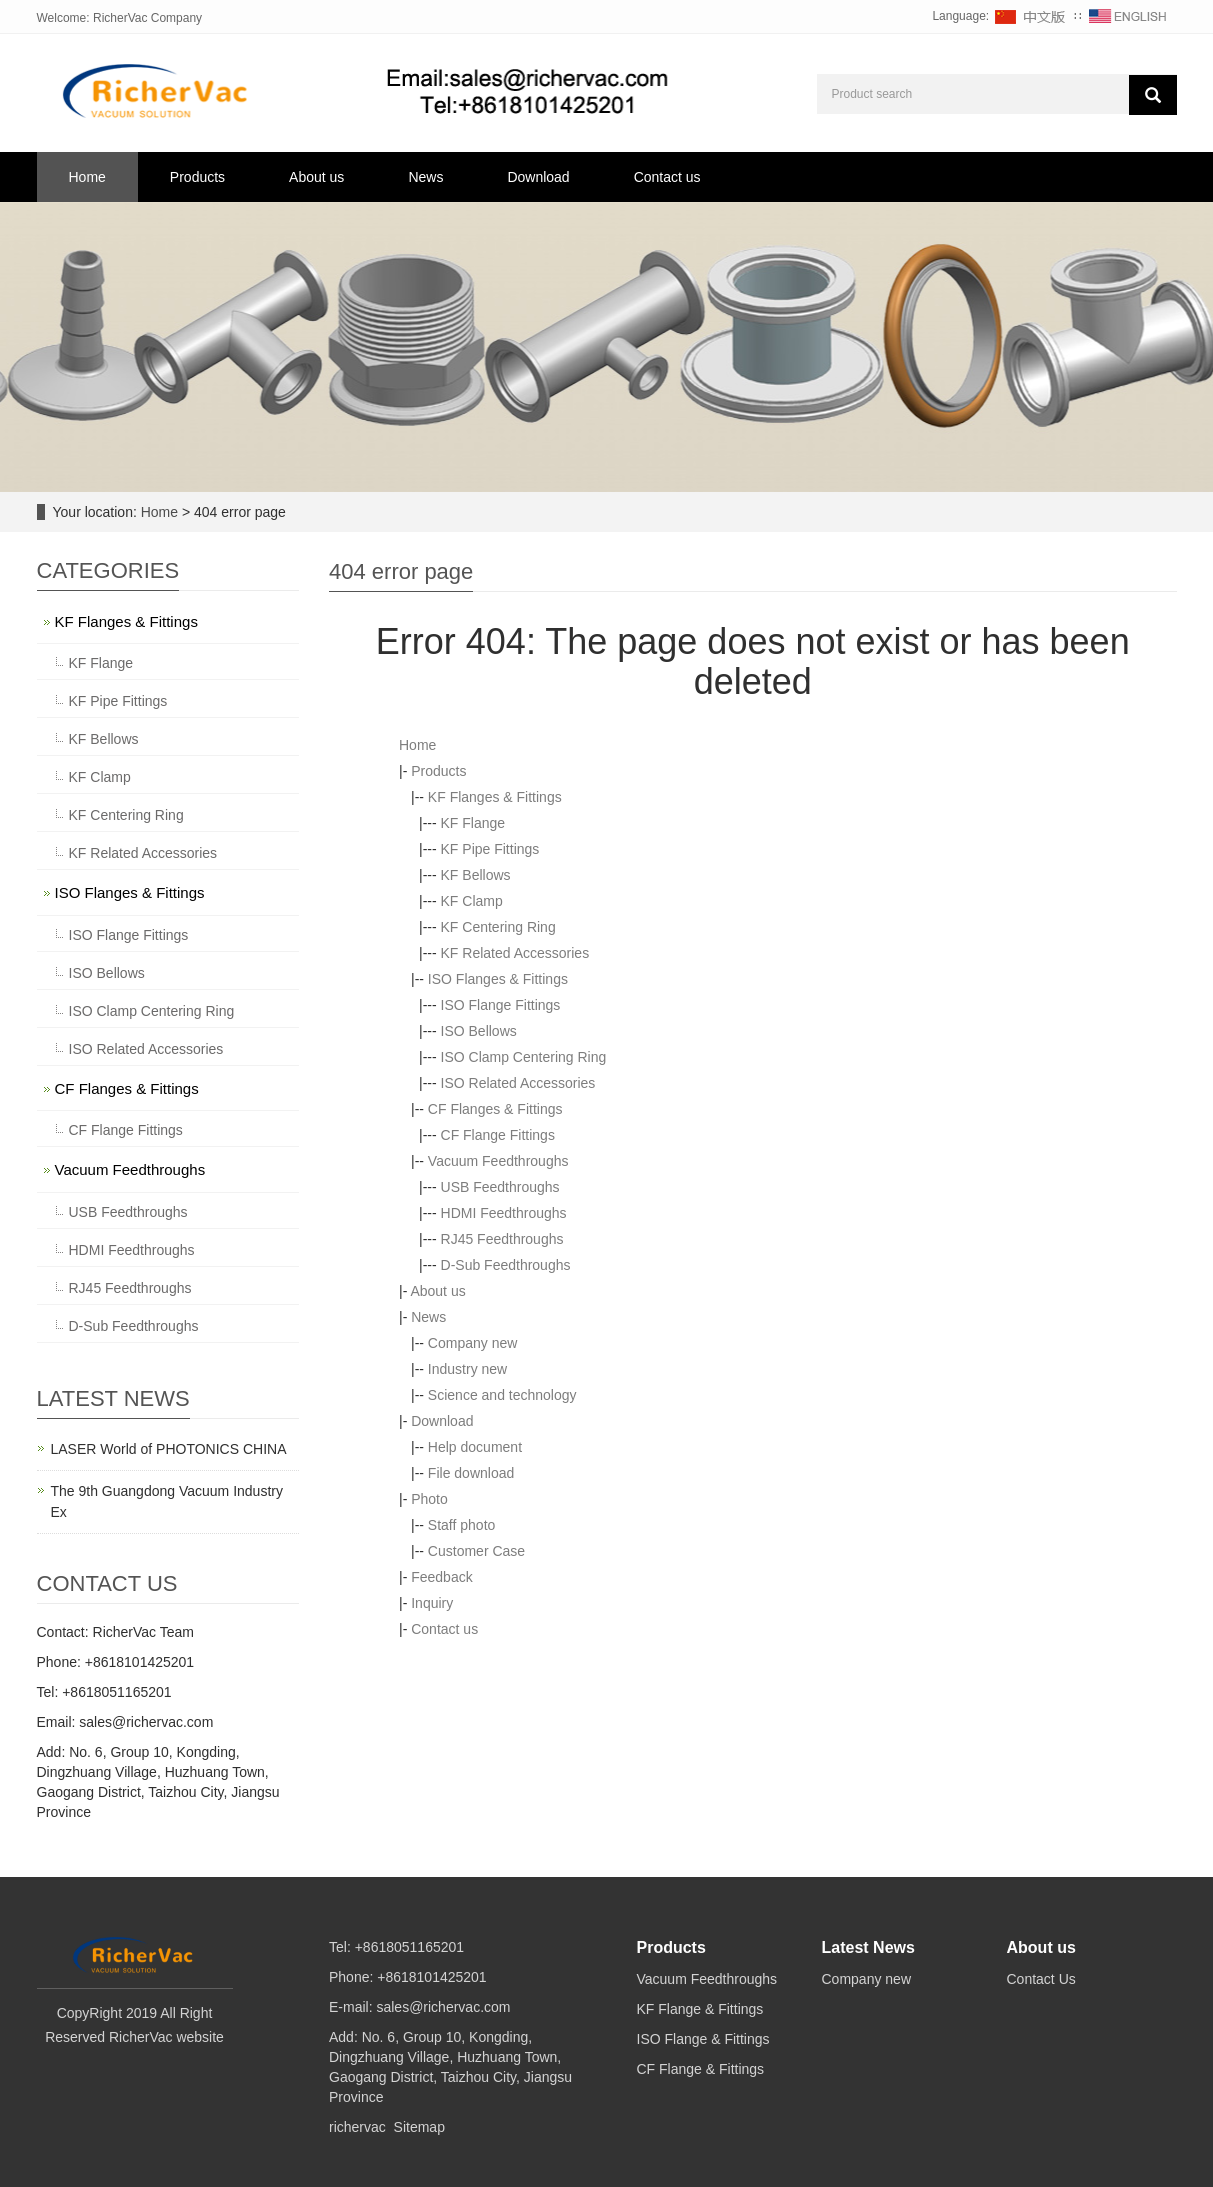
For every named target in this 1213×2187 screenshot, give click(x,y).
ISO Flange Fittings (501, 1005)
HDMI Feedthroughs (504, 1213)
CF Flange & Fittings (701, 2069)
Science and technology (502, 1395)
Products (197, 177)
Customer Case (476, 1551)
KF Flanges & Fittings (495, 797)
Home (87, 177)
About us (316, 177)
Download (538, 177)
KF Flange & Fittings (700, 2009)
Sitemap (419, 2127)
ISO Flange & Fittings (703, 2039)
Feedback (441, 1577)
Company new (473, 1343)
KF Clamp (472, 901)
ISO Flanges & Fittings (498, 979)
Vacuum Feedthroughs (498, 1161)
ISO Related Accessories (518, 1083)
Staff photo (461, 1525)
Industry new (467, 1369)
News (425, 177)
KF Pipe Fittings (490, 849)
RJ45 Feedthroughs (502, 1239)
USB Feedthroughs (500, 1187)
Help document (475, 1447)
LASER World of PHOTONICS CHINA (169, 1449)
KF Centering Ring (498, 927)
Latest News (868, 1947)
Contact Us (1041, 1979)
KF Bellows (476, 875)
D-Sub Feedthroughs (506, 1265)
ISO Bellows (479, 1031)
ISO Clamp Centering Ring (524, 1057)
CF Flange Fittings (498, 1135)
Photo (429, 1499)
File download (471, 1473)
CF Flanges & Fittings (495, 1109)
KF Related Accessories (515, 953)
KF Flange (473, 823)
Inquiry (432, 1603)
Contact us (667, 177)
